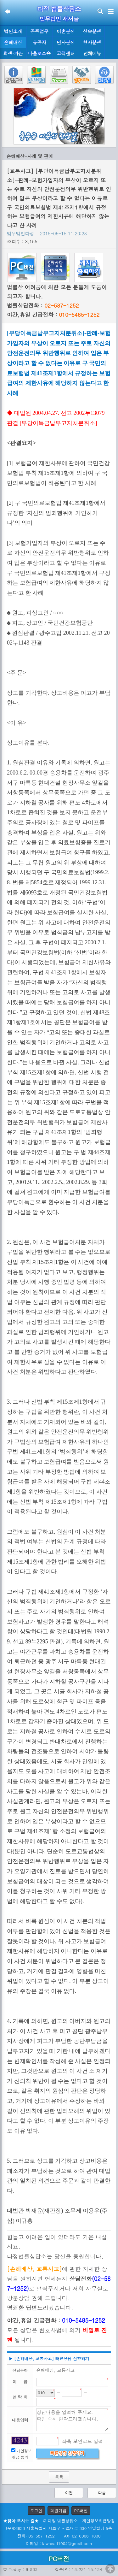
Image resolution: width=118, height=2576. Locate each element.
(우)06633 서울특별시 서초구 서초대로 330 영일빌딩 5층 (59, 2528)
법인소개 (13, 31)
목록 (59, 2477)
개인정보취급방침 (98, 2521)
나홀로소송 (39, 53)
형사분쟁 (92, 42)
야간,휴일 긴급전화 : (53, 314)
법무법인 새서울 (58, 19)
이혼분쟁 (66, 31)
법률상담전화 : (43, 305)
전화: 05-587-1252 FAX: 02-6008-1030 (58, 2536)
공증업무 (39, 31)
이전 (69, 2492)
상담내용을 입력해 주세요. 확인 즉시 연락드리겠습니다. (72, 2419)
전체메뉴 (92, 53)
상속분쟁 (92, 31)
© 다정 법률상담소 (60, 2521)
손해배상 (13, 42)
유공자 (39, 42)
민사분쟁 (66, 42)
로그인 (36, 2511)
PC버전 (81, 2511)
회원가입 (58, 2511)
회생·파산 (13, 53)
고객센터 (66, 53)
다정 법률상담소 (59, 8)
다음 (102, 2492)
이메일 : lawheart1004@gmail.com (59, 2543)
